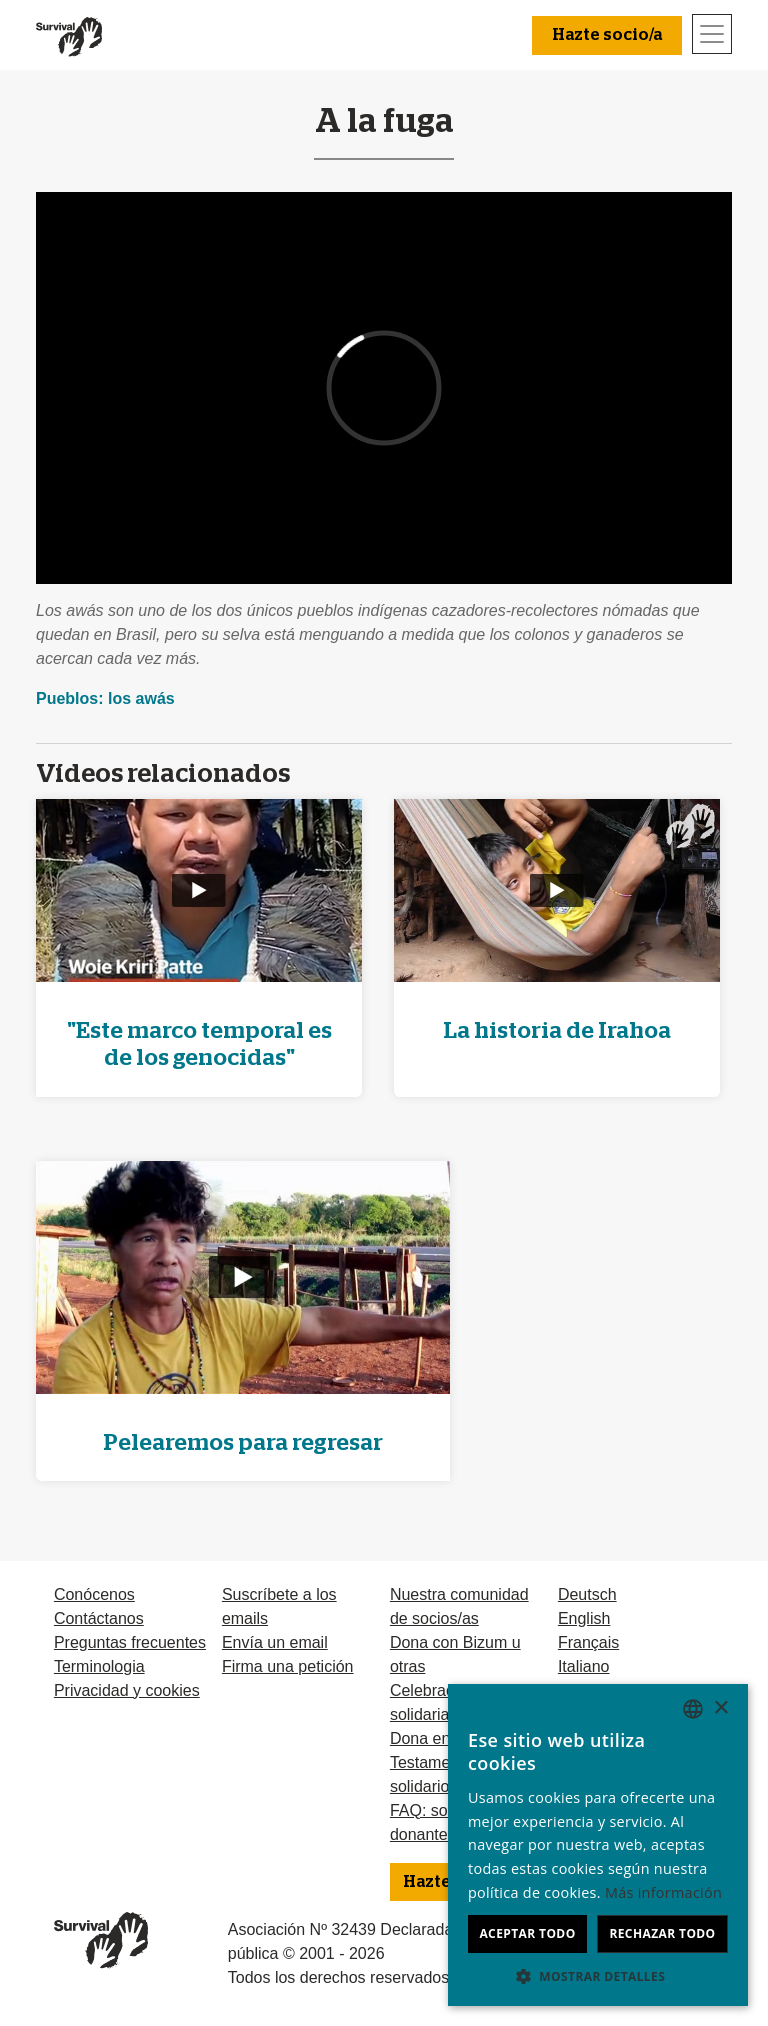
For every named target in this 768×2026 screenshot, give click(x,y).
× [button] (720, 1708)
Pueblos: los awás (105, 698)
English (584, 1618)
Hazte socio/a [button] (607, 35)
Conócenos (94, 1594)
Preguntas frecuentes (130, 1642)
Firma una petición (288, 1666)
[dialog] (598, 1845)
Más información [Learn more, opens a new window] (663, 1892)
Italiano (584, 1666)
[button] (598, 1976)
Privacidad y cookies (127, 1690)
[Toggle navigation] (712, 34)
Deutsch (587, 1594)
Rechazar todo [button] (662, 1933)
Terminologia (99, 1666)
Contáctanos (99, 1618)
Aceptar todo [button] (527, 1933)
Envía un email (275, 1642)
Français (588, 1642)
